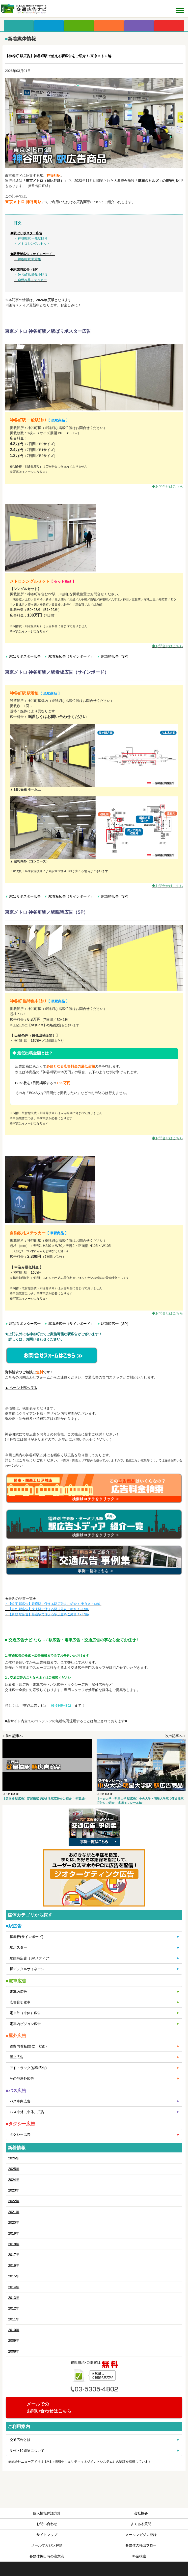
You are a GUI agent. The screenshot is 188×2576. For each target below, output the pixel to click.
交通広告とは (20, 2440)
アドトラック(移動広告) (28, 2068)
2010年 (13, 2330)
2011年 (13, 2319)
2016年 (13, 2265)
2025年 (13, 2169)
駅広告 (49, 25)
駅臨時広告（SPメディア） (31, 1958)
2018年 (13, 2244)
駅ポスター (18, 1947)
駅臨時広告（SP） (115, 656)
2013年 (13, 2298)
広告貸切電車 (20, 2002)
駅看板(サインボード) (26, 1937)
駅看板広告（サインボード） (71, 656)
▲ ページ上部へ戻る (21, 1388)
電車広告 (79, 25)
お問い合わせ (46, 2524)
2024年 (13, 2180)
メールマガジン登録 (141, 2535)
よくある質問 (141, 2524)
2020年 (13, 2222)
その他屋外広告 (22, 2078)
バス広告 (139, 25)
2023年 (13, 2190)
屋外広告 (109, 25)
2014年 (13, 2287)
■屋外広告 (16, 2035)
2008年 (13, 2351)
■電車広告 (16, 1981)
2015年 (13, 2276)
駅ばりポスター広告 (25, 656)
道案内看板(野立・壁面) (28, 2046)
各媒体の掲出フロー (141, 2545)
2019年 (13, 2233)
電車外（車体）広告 (25, 2013)
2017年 (13, 2255)
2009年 (13, 2340)
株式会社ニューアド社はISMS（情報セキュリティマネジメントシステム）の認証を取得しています (79, 2461)
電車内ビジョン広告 (25, 2024)
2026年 (13, 2158)
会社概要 (141, 2513)
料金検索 (139, 2556)
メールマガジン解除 (46, 2545)
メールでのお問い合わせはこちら (49, 2407)
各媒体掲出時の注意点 (46, 2556)
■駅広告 (14, 1926)
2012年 (13, 2308)
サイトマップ (46, 2535)
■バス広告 (16, 2090)
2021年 (13, 2212)
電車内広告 (18, 1992)
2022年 (13, 2201)
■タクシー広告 (20, 2123)
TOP (19, 25)
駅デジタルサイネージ (27, 1969)
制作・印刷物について (27, 2451)
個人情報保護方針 (47, 2513)
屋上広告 (17, 2057)
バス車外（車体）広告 (27, 2112)
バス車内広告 (20, 2101)
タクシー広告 (169, 25)
